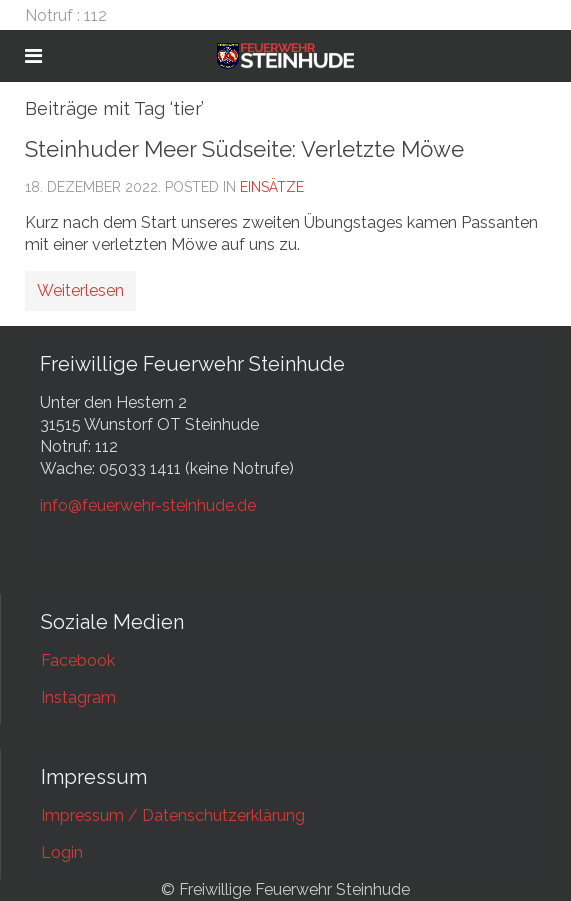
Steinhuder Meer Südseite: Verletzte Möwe (244, 149)
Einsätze (272, 187)
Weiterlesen (80, 290)
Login (62, 852)
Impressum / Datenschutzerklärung (173, 815)
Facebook (78, 660)
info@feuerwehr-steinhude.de (148, 505)
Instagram (78, 697)
